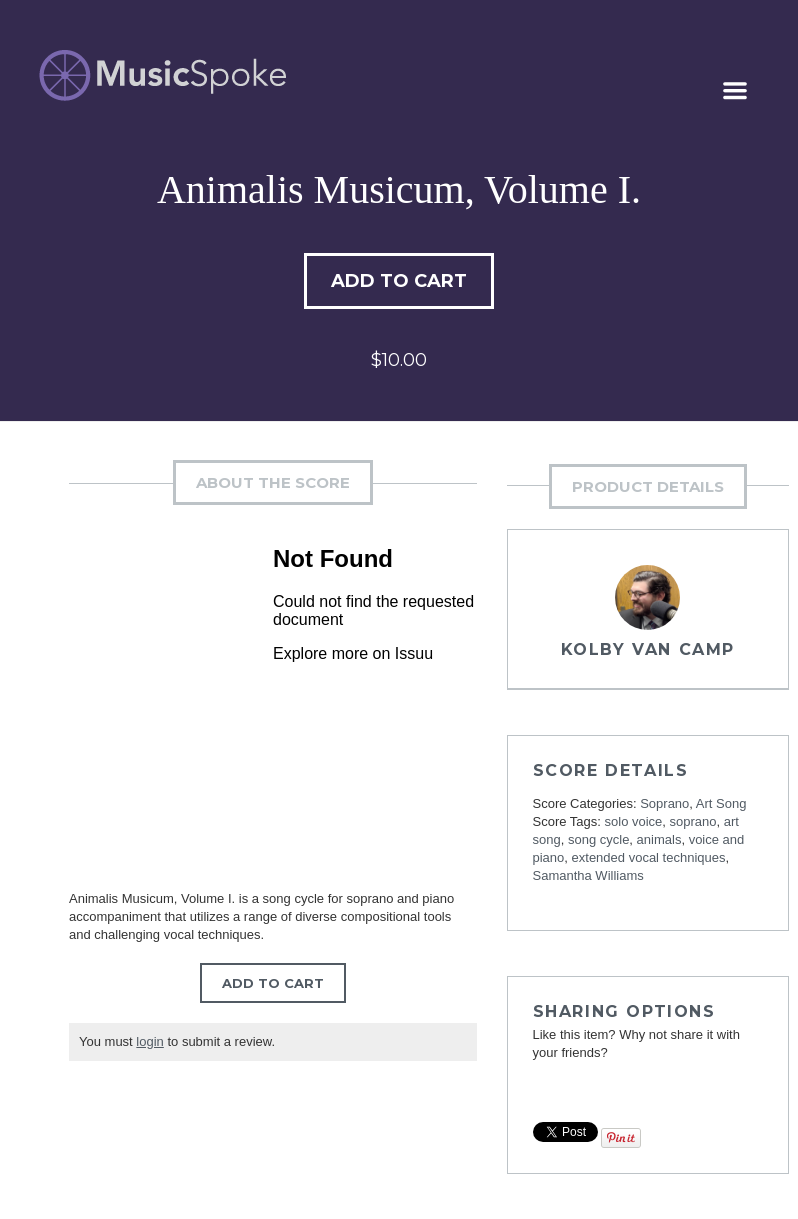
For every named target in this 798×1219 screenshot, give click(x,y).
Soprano (664, 803)
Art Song (721, 803)
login (149, 1041)
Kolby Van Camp (648, 649)
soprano (693, 821)
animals (659, 839)
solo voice (634, 821)
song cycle (598, 839)
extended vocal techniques (649, 857)
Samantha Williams (588, 875)
